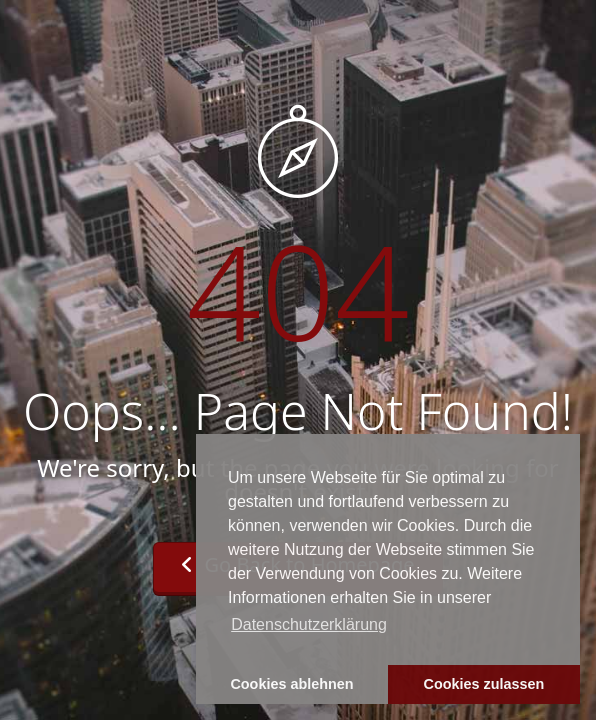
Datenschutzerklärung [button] (309, 624)
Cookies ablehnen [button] (291, 684)
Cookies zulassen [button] (484, 684)
